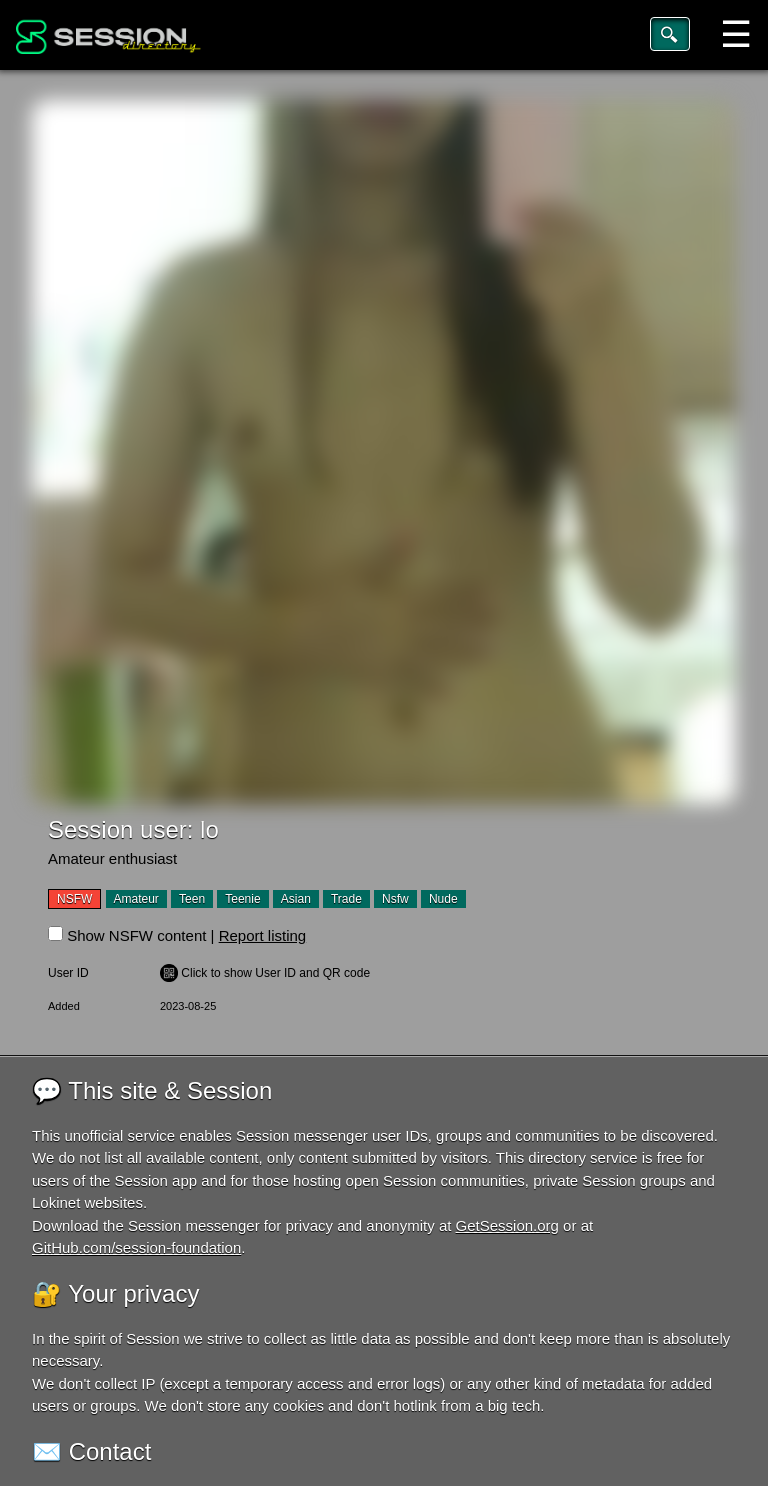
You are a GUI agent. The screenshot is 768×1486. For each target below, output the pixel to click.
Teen (192, 899)
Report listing (263, 935)
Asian (296, 899)
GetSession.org (507, 1225)
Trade (346, 899)
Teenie (242, 899)
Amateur (136, 899)
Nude (443, 899)
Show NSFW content (136, 935)
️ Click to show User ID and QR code (265, 973)
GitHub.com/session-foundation (136, 1247)
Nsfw (395, 899)
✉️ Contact (91, 1451)
